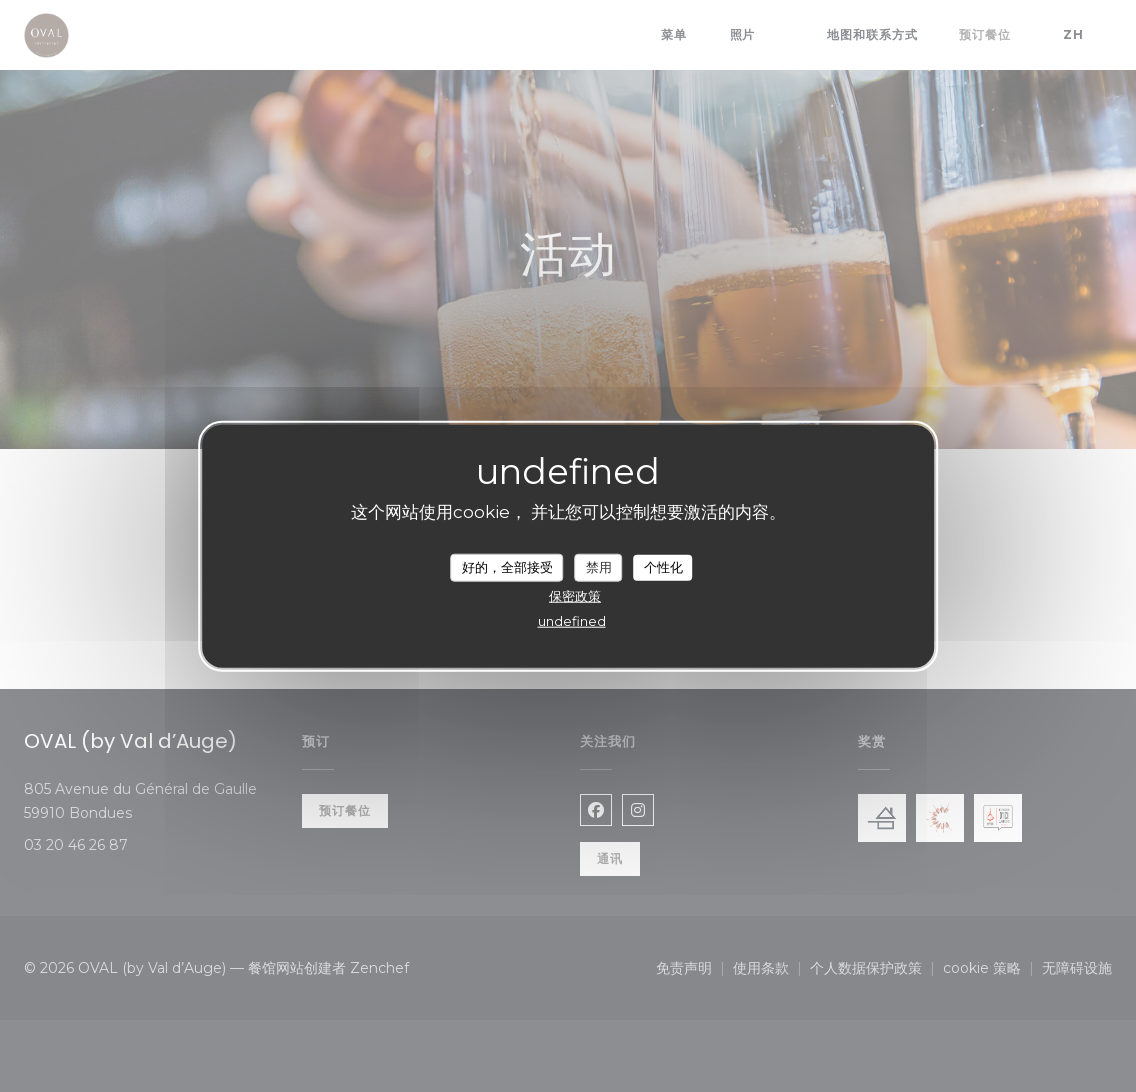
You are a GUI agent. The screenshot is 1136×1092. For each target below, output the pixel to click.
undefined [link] (572, 620)
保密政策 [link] (575, 595)
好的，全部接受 (507, 567)
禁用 (599, 567)
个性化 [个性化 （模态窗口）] (663, 567)
